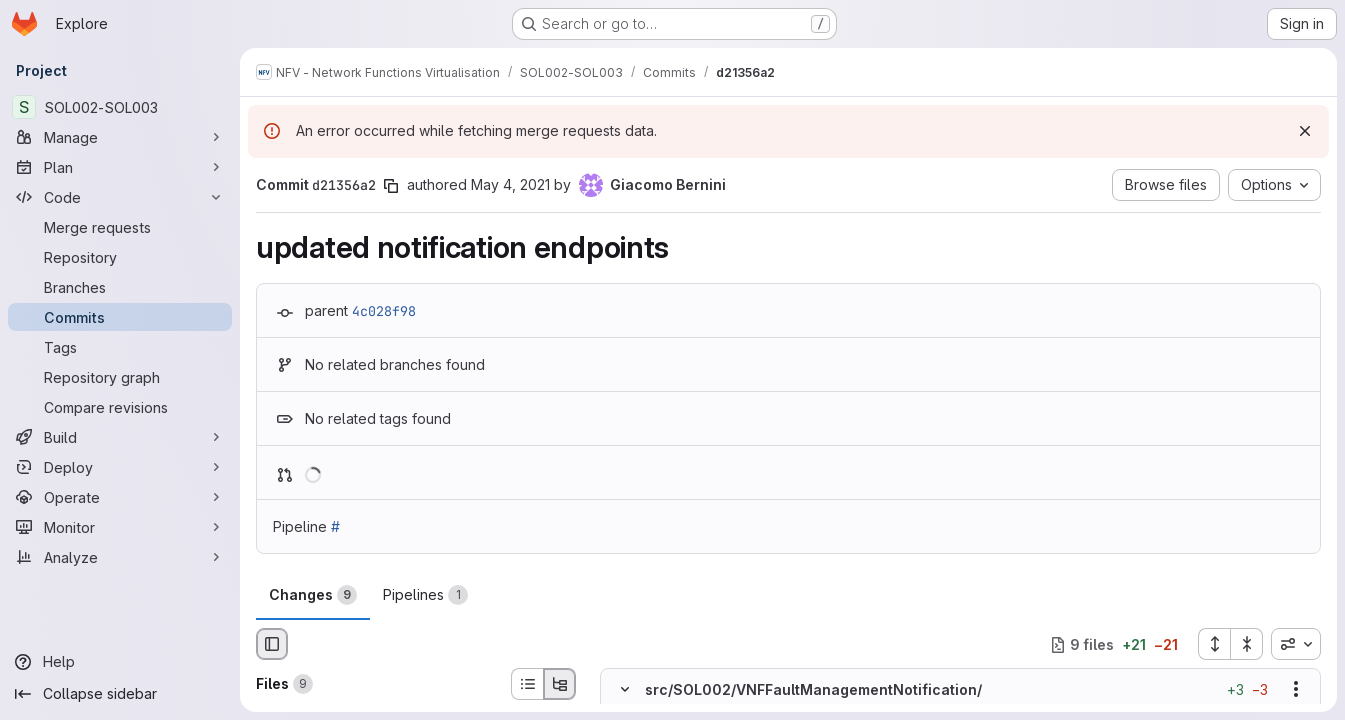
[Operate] (120, 497)
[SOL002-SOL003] (120, 107)
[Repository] (120, 257)
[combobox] (1296, 644)
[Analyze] (120, 557)
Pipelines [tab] (425, 595)
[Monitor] (120, 527)
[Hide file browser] (272, 644)
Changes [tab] (313, 595)
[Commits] (120, 317)
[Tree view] (560, 684)
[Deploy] (120, 467)
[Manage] (120, 137)
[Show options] (1296, 690)
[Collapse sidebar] (120, 694)
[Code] (120, 197)
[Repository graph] (120, 377)
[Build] (120, 437)
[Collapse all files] (1247, 644)
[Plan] (120, 167)
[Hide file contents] (625, 690)
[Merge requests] (120, 227)
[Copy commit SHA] (391, 186)
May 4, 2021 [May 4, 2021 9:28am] (510, 184)
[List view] (527, 684)
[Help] (120, 662)
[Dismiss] (1305, 131)
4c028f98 (384, 311)
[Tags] (120, 347)
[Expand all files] (1214, 644)
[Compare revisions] (120, 407)
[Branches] (120, 287)
